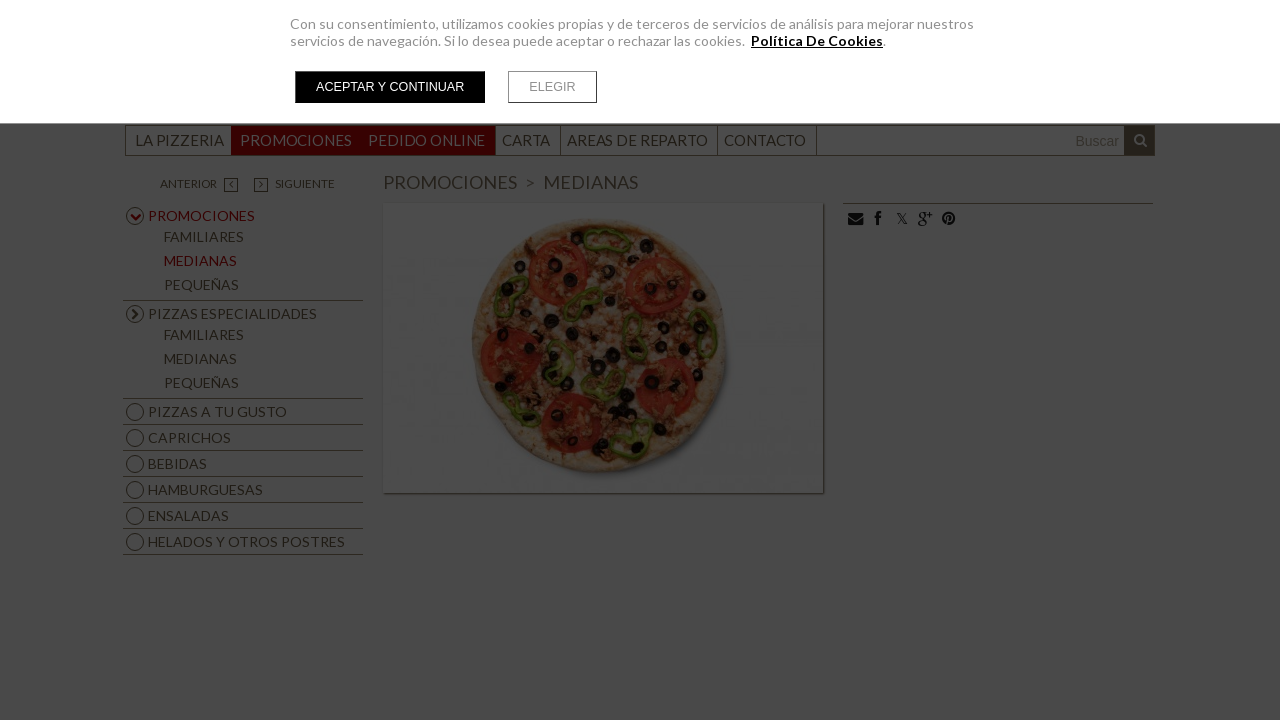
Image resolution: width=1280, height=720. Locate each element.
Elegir (552, 87)
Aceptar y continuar (390, 87)
